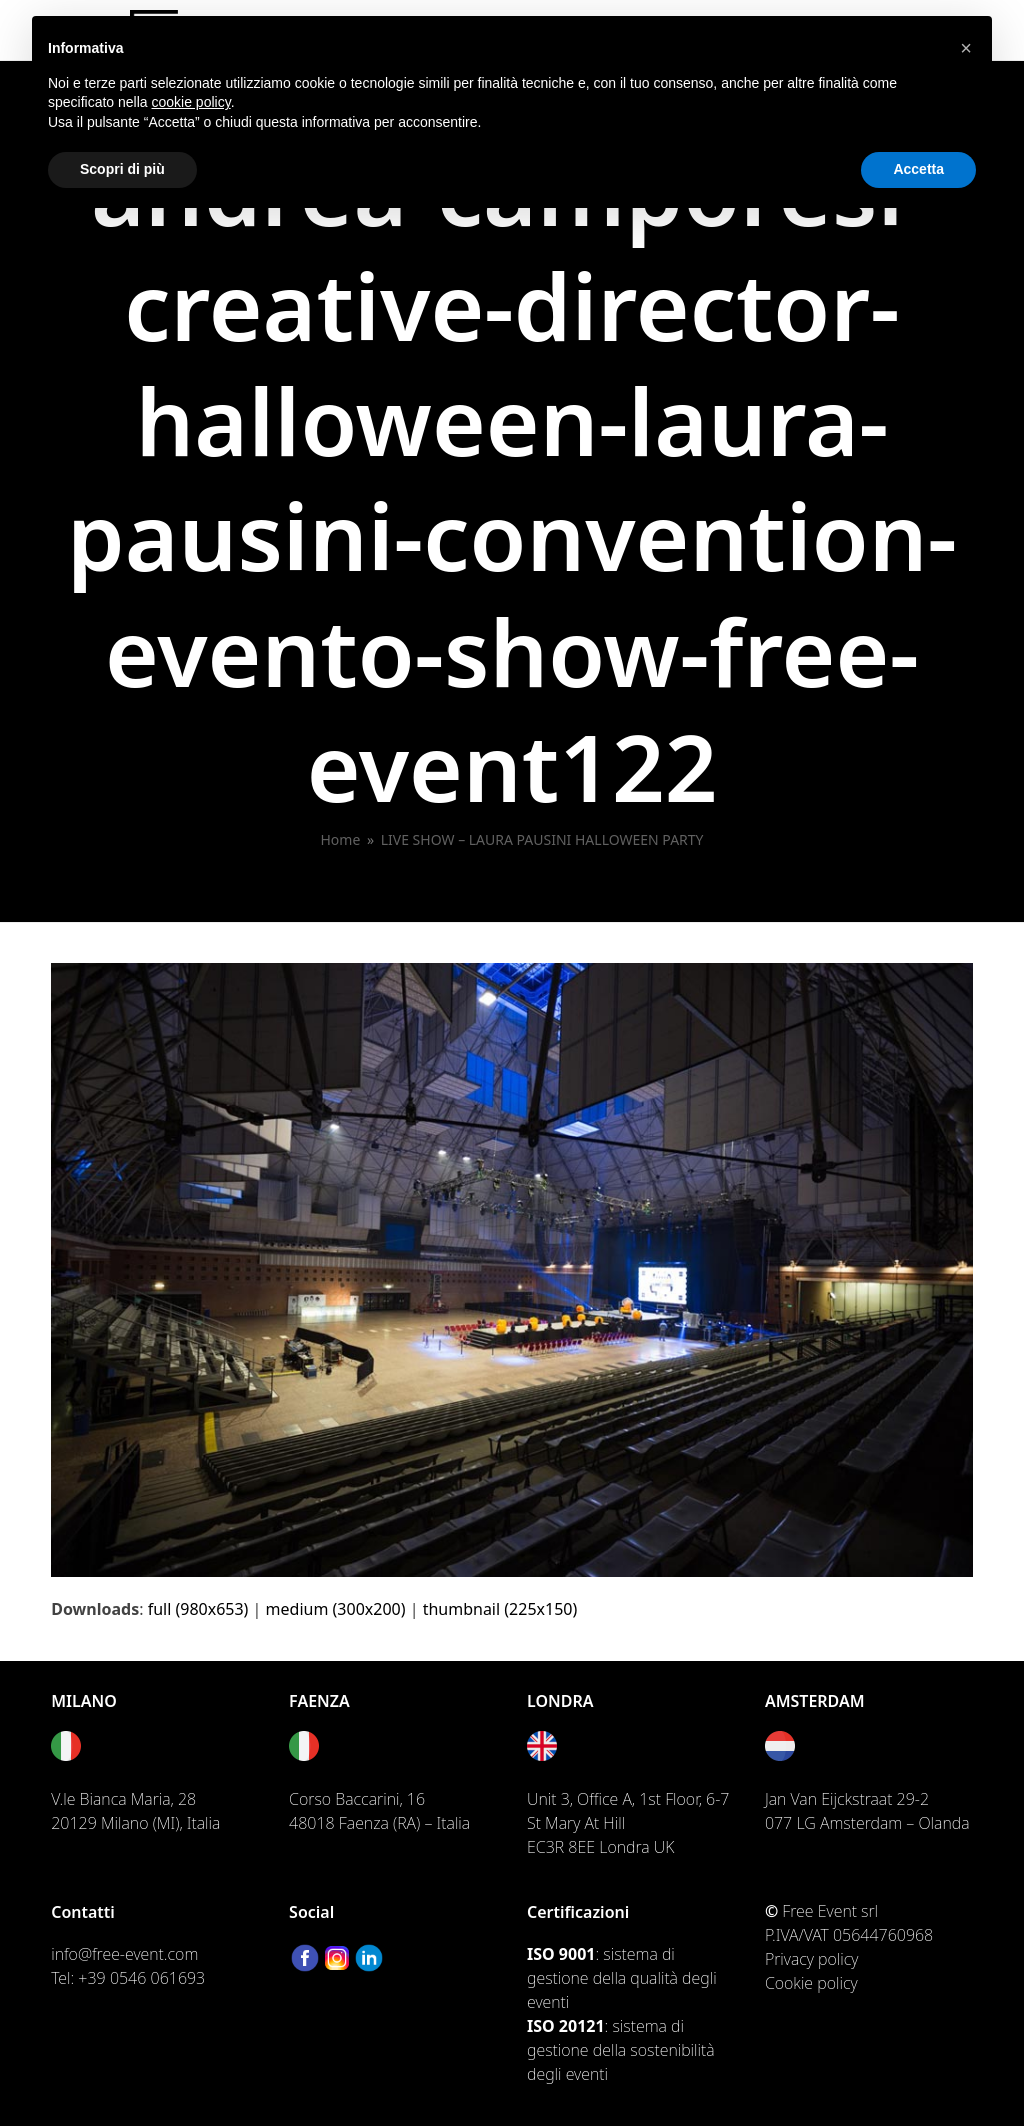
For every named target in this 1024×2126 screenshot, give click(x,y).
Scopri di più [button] (122, 169)
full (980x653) (198, 1609)
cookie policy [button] (191, 102)
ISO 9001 (561, 1954)
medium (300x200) (336, 1609)
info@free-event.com (124, 1954)
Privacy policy (812, 1959)
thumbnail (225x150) (500, 1609)
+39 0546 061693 (141, 1978)
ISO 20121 (566, 2026)
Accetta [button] (918, 169)
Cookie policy (811, 1983)
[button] (966, 48)
